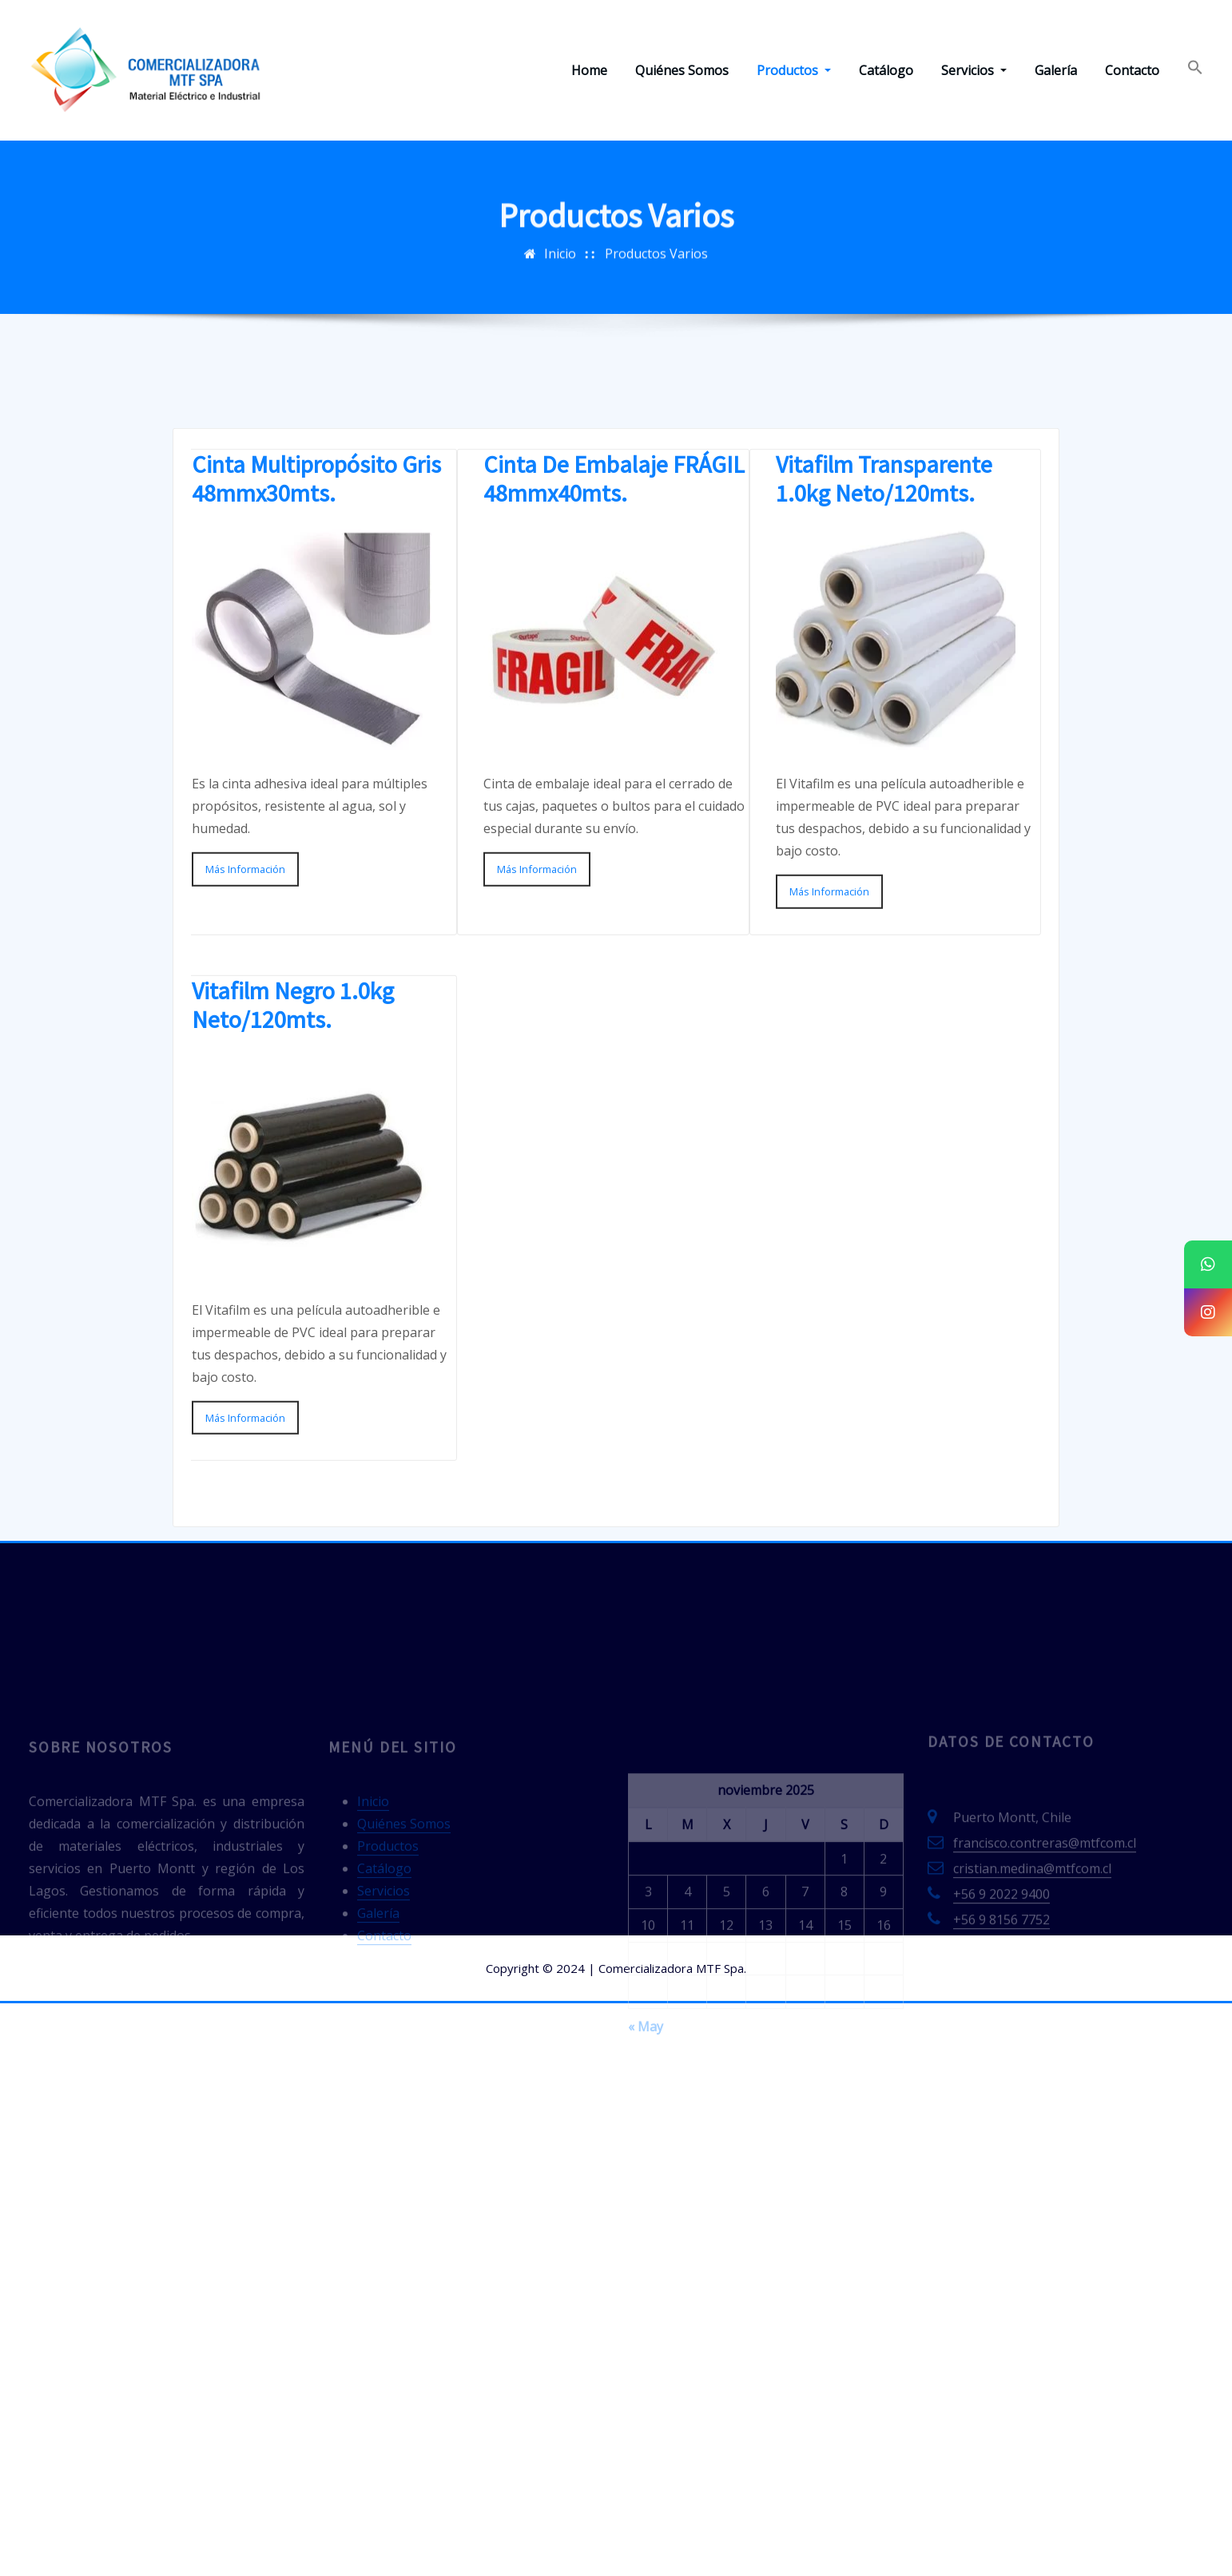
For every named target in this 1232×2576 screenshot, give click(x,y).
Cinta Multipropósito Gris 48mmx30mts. (316, 684)
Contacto (1132, 70)
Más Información (245, 1075)
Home (589, 70)
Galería (1056, 70)
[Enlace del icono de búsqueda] (1195, 70)
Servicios (974, 70)
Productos (794, 70)
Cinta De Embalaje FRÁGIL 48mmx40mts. (614, 684)
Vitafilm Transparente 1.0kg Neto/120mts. (884, 684)
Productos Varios (656, 267)
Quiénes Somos (682, 70)
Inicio (560, 267)
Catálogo (886, 70)
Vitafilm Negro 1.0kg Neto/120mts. (293, 1210)
